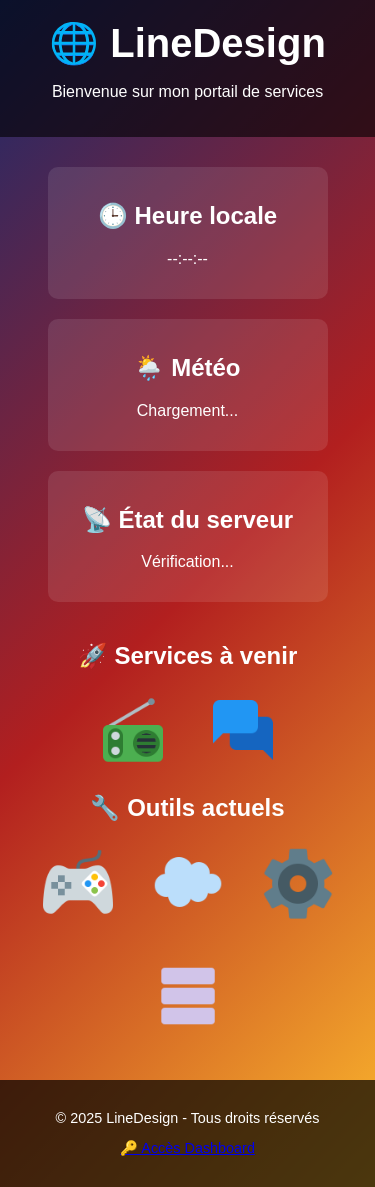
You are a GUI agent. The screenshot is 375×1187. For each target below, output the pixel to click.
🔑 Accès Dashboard (187, 1148)
